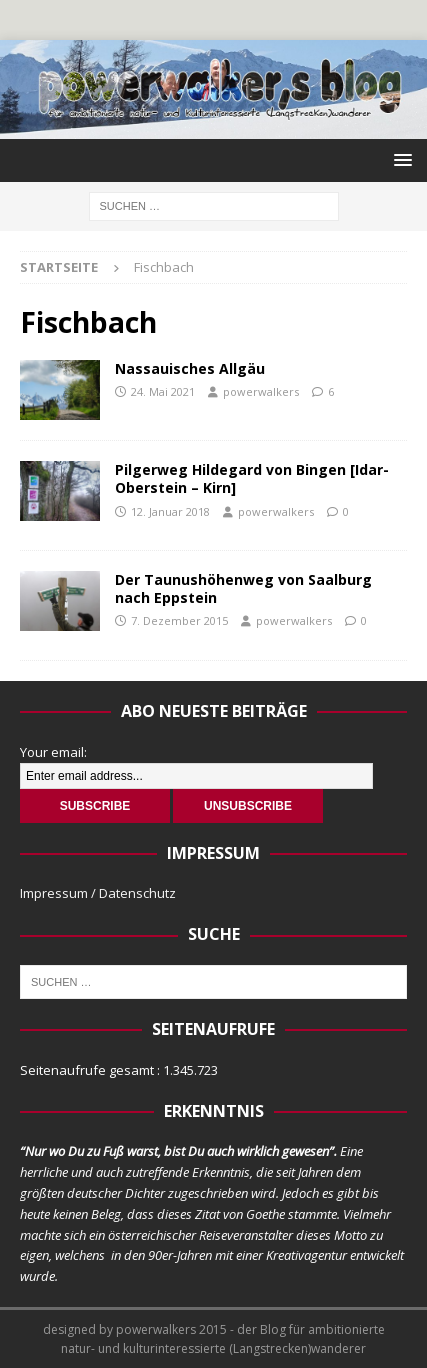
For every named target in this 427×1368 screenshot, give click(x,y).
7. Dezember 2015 (179, 620)
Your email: (53, 752)
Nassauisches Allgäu (190, 368)
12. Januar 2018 (170, 511)
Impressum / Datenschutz (98, 893)
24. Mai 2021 (163, 391)
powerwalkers (261, 391)
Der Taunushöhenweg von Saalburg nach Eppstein (243, 588)
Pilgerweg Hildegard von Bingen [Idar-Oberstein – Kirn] (252, 478)
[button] (399, 159)
